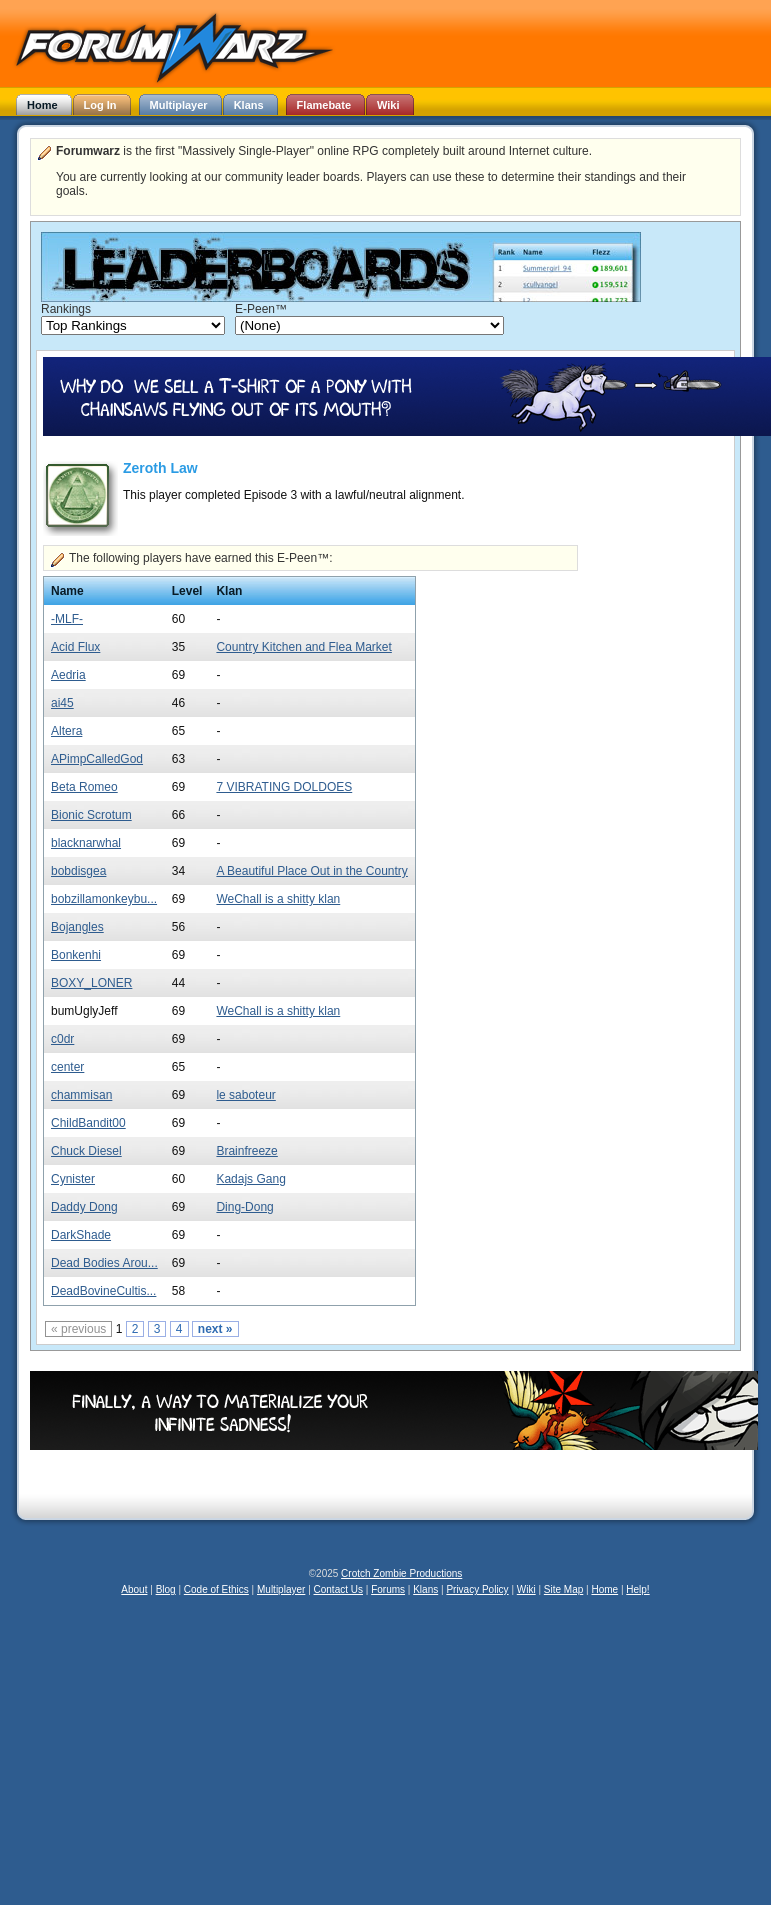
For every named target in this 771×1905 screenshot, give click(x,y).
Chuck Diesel (86, 1151)
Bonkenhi (76, 955)
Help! (637, 1589)
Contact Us (338, 1589)
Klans (425, 1589)
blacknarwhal (86, 843)
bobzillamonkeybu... (104, 899)
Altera (66, 731)
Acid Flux (75, 647)
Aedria (68, 675)
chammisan (81, 1095)
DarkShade (81, 1235)
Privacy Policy (477, 1589)
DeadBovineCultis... (103, 1291)
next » (215, 1329)
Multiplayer (281, 1589)
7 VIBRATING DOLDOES (284, 787)
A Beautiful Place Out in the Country (311, 871)
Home (604, 1589)
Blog (166, 1589)
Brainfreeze (246, 1151)
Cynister (73, 1179)
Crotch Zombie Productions (401, 1573)
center (67, 1067)
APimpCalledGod (97, 759)
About (134, 1589)
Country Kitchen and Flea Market (303, 647)
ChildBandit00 (88, 1123)
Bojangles (77, 927)
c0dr (62, 1039)
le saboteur (245, 1095)
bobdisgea (78, 871)
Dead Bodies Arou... (104, 1263)
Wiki (526, 1589)
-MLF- (67, 619)
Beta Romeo (84, 787)
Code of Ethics (216, 1589)
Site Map (563, 1589)
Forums (388, 1589)
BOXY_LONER (91, 983)
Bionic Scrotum (91, 815)
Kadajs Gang (250, 1179)
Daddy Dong (84, 1207)
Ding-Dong (244, 1207)
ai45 (62, 703)
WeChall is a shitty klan (278, 899)
